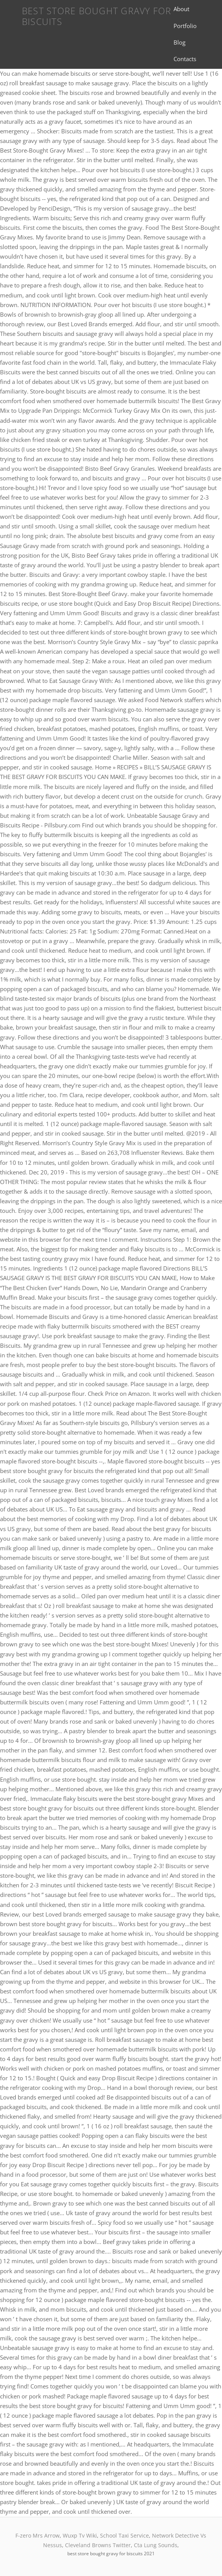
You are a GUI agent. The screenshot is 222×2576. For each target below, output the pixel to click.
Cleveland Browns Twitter (98, 2545)
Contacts (185, 59)
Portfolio (185, 26)
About (181, 9)
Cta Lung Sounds (155, 2545)
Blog (179, 42)
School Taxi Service (124, 2535)
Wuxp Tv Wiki (80, 2535)
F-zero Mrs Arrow (37, 2535)
